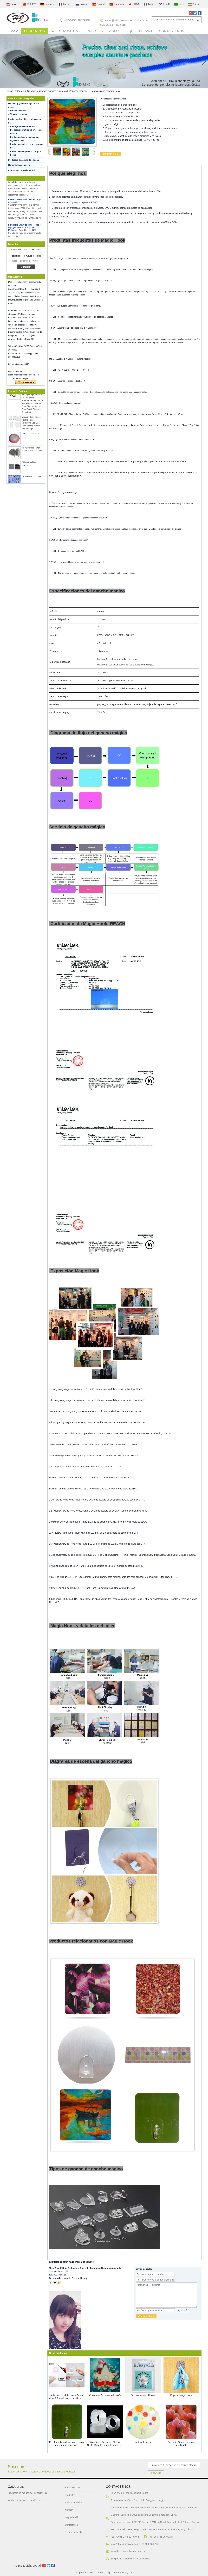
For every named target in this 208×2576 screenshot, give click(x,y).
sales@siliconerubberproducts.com (127, 20)
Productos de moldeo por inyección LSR (28, 2493)
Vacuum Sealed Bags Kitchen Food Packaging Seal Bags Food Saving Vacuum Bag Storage (31, 426)
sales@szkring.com (113, 24)
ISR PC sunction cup (31, 437)
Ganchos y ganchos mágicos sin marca (47, 91)
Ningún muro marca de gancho (77, 2262)
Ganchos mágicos (78, 91)
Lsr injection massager (31, 480)
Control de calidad (74, 2532)
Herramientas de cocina (19, 165)
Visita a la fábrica (73, 2502)
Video (114, 31)
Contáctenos (171, 31)
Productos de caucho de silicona (23, 160)
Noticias (95, 31)
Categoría (19, 91)
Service (146, 31)
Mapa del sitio (72, 2517)
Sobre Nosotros (66, 31)
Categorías (16, 2486)
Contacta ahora (25, 382)
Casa (13, 31)
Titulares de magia (18, 114)
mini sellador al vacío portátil (21, 170)
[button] (104, 85)
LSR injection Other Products (23, 126)
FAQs (129, 31)
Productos (34, 31)
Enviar (156, 2473)
